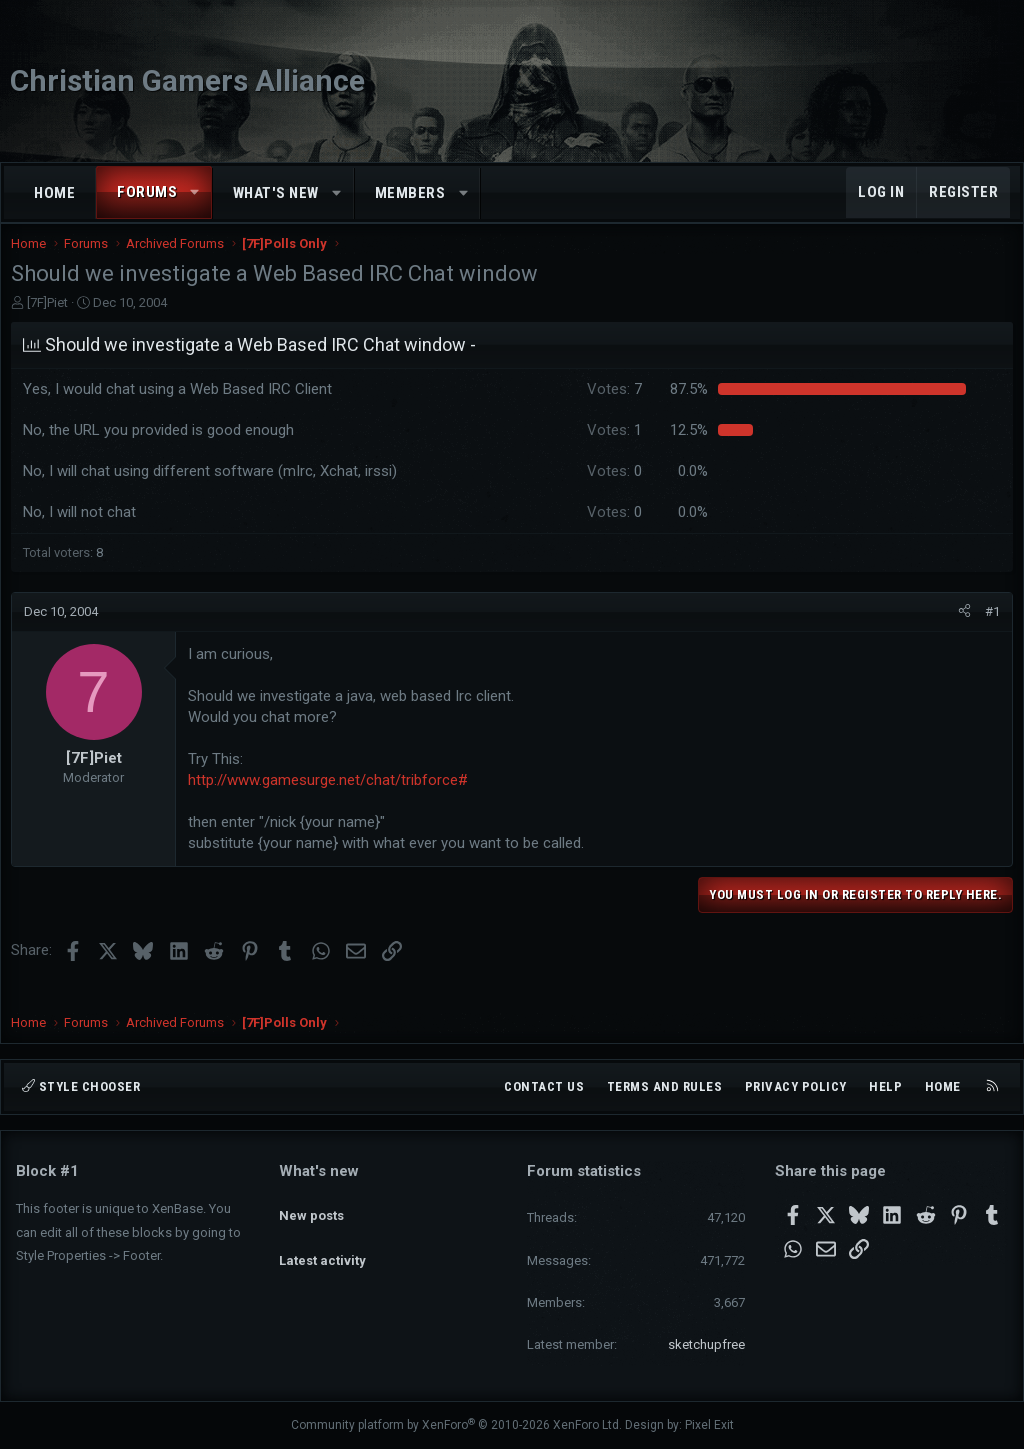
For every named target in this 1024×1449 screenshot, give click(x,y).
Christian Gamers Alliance (187, 80)
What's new (276, 193)
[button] (195, 192)
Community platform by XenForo (456, 1425)
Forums (147, 192)
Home (54, 193)
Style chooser (81, 1086)
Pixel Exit (709, 1425)
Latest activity (322, 1242)
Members (410, 193)
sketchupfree (706, 1344)
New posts (311, 1205)
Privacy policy (796, 1086)
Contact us (544, 1086)
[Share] (959, 632)
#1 (987, 631)
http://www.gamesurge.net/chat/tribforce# (333, 800)
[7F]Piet (52, 322)
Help (885, 1086)
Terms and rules (665, 1086)
